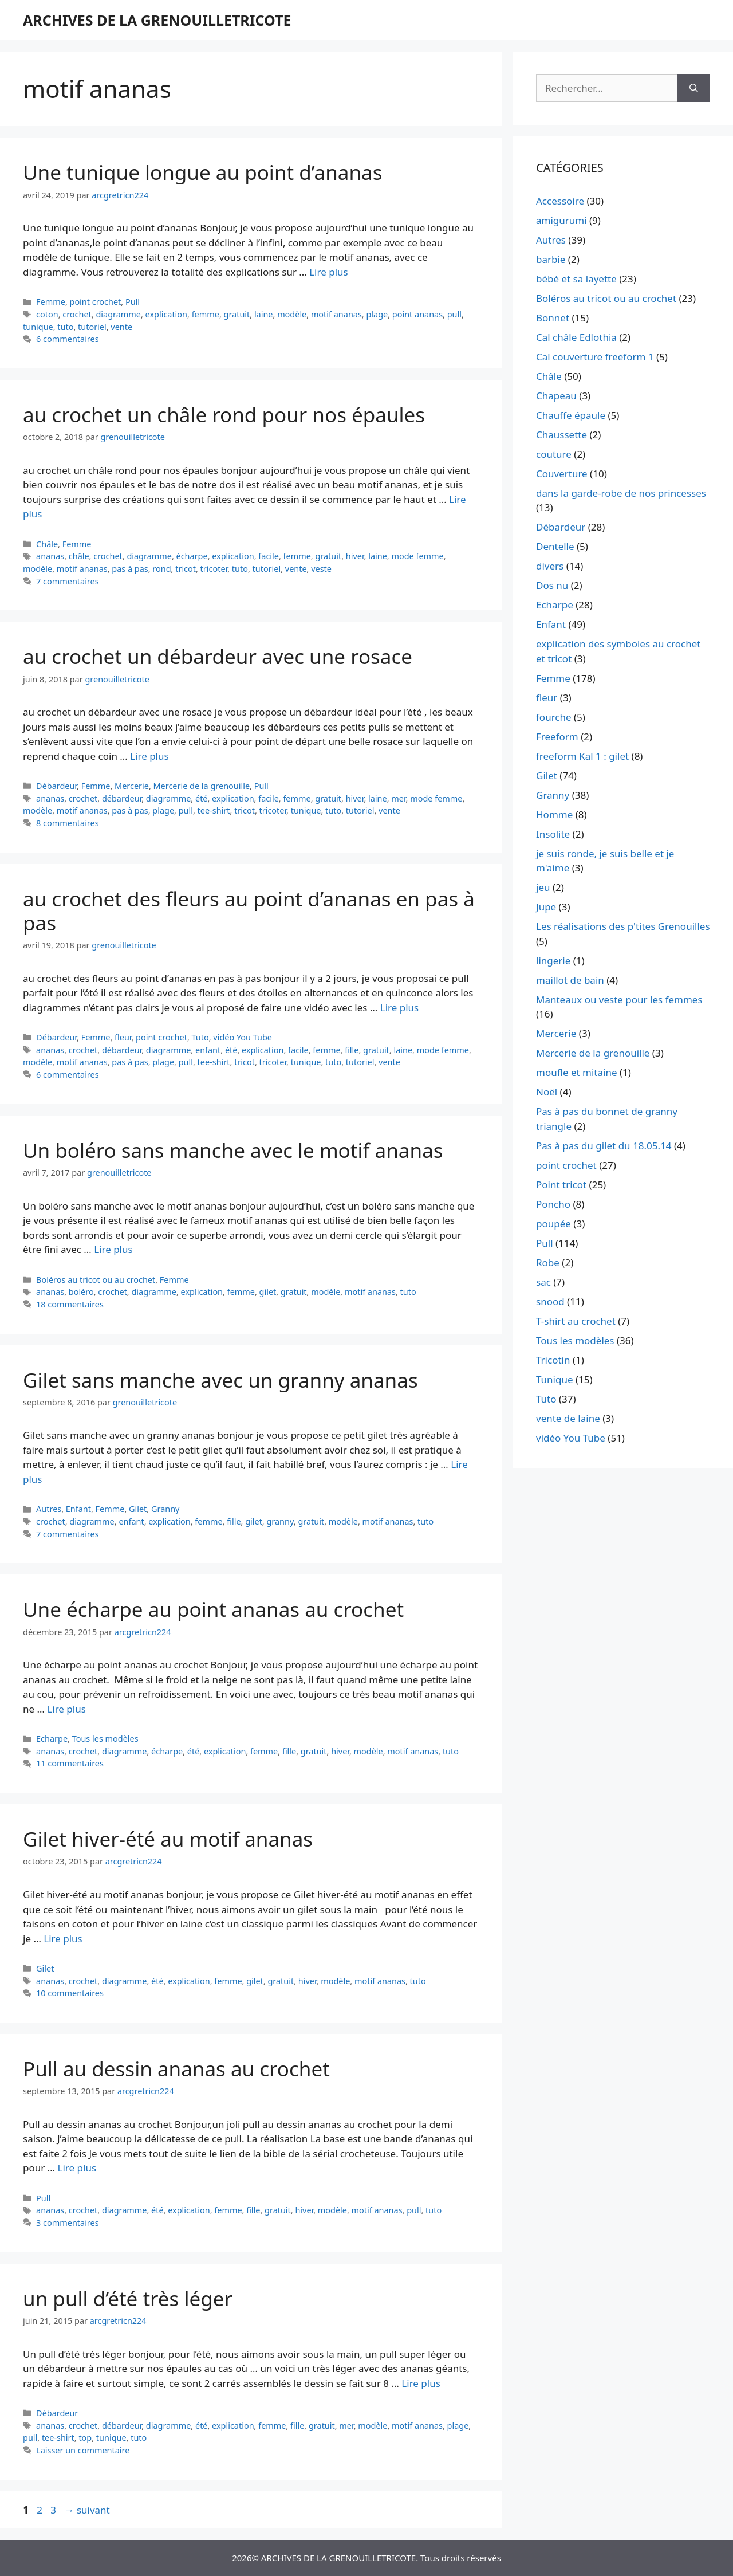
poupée (553, 1223)
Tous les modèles (105, 1738)
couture (554, 454)
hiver (355, 556)
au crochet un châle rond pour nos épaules (224, 414)
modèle (291, 314)
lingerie (553, 960)
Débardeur (56, 785)
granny (279, 1521)
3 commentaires (67, 2222)
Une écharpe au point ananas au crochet (213, 1609)
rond (161, 568)
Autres (48, 1508)
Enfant (78, 1508)
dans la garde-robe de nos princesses (621, 493)
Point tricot (561, 1184)
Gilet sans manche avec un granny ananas (220, 1379)
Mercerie (132, 785)
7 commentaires (67, 581)
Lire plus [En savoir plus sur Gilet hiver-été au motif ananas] (63, 1938)
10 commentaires (70, 1993)
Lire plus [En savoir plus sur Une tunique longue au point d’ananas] (328, 271)
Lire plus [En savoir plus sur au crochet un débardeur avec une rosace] (149, 756)
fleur (123, 1037)
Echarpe (52, 1738)
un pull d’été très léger (127, 2298)
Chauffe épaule (570, 415)
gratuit (237, 314)
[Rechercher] (693, 88)
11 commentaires (70, 1763)
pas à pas (130, 568)
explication (166, 314)
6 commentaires (67, 338)
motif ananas (336, 314)
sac (543, 1282)
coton (47, 314)
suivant (86, 2509)
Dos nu (552, 585)
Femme (50, 301)
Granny (165, 1508)
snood (550, 1301)
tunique (38, 326)
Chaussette (561, 434)
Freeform (557, 736)
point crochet (95, 301)
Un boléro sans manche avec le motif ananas (233, 1150)
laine (263, 314)
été (201, 798)
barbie (550, 259)
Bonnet (552, 317)
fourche (554, 717)
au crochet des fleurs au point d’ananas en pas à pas (249, 910)
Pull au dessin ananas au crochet (176, 2068)
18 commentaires (70, 1304)
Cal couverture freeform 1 (595, 356)
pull (454, 314)
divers (549, 565)
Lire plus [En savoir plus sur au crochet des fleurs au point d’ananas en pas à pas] (399, 1007)
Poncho (553, 1204)
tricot (185, 568)
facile (268, 556)
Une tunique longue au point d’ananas (202, 172)
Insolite (553, 834)
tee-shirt (214, 810)
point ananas (417, 314)
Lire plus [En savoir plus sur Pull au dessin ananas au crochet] (77, 2167)
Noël (546, 1091)
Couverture (562, 473)
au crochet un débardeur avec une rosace (217, 656)
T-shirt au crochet (576, 1321)
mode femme (417, 556)
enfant (207, 1049)
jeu (543, 887)
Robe (547, 1262)
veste (321, 568)
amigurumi (561, 220)
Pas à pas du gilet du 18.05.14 (604, 1145)
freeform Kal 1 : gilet (582, 756)
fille (351, 1049)
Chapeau (556, 395)
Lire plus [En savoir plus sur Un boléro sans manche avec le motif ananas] (113, 1249)
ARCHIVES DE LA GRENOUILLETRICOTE (157, 20)
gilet (268, 1291)
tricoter (214, 568)
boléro (81, 1291)
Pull (132, 301)
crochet (77, 314)
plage (377, 314)
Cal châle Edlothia (576, 337)
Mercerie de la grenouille (201, 785)
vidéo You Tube (242, 1037)
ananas (50, 556)
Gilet (138, 1508)
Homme (554, 814)
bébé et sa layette (576, 278)
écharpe (192, 556)
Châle (47, 544)
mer (398, 798)
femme (205, 314)
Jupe (546, 906)
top (85, 2437)
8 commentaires (67, 823)
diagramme (118, 314)
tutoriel (92, 326)
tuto (65, 326)
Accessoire (560, 200)
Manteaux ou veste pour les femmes (619, 999)
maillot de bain (570, 980)
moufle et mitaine (576, 1072)
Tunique (554, 1379)
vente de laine (568, 1418)
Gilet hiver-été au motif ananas (168, 1838)
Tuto (200, 1037)
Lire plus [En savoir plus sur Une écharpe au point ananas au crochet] (66, 1708)
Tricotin (553, 1359)
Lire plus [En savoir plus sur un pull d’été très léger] (420, 2383)
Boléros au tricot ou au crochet (95, 1279)
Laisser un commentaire (82, 2450)
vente (121, 326)
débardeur (121, 798)
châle (79, 556)
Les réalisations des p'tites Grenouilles (623, 926)
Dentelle (555, 546)
